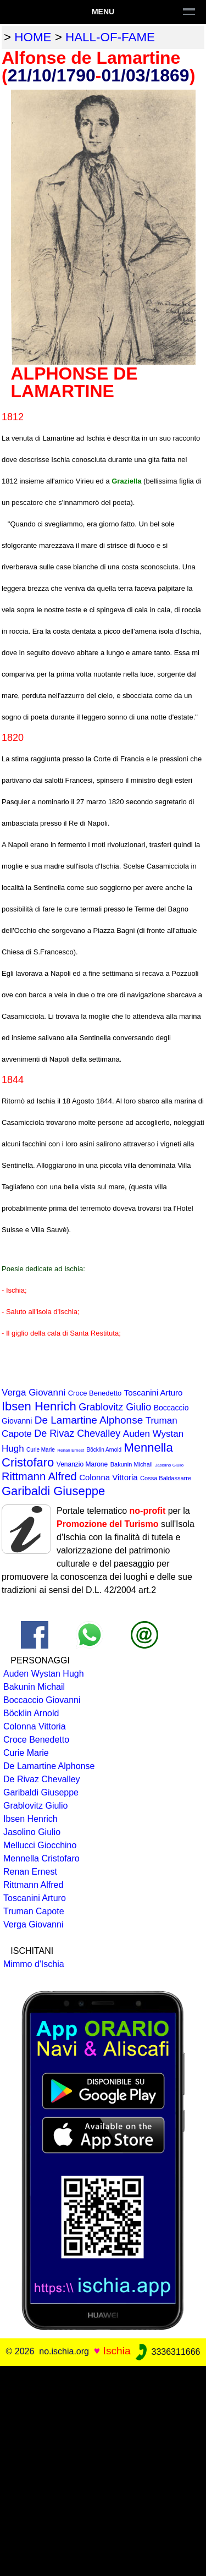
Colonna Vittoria (108, 1477)
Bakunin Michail (131, 1464)
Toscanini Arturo (153, 1392)
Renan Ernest (70, 1450)
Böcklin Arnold (104, 1450)
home (32, 37)
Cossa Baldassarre (165, 1478)
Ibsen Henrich (39, 1406)
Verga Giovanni (33, 1392)
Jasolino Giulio (169, 1465)
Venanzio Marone (82, 1464)
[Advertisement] (103, 2469)
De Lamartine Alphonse (89, 1420)
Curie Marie (40, 1450)
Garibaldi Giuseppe (53, 1491)
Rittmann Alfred (39, 1476)
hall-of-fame (110, 37)
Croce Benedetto (95, 1393)
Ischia (117, 2351)
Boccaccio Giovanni (42, 1700)
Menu (103, 11)
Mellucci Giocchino (39, 1845)
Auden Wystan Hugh (43, 1673)
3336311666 (166, 2352)
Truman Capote (33, 1911)
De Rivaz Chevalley (77, 1433)
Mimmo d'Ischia (33, 1964)
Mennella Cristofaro (41, 1858)
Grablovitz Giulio (115, 1407)
